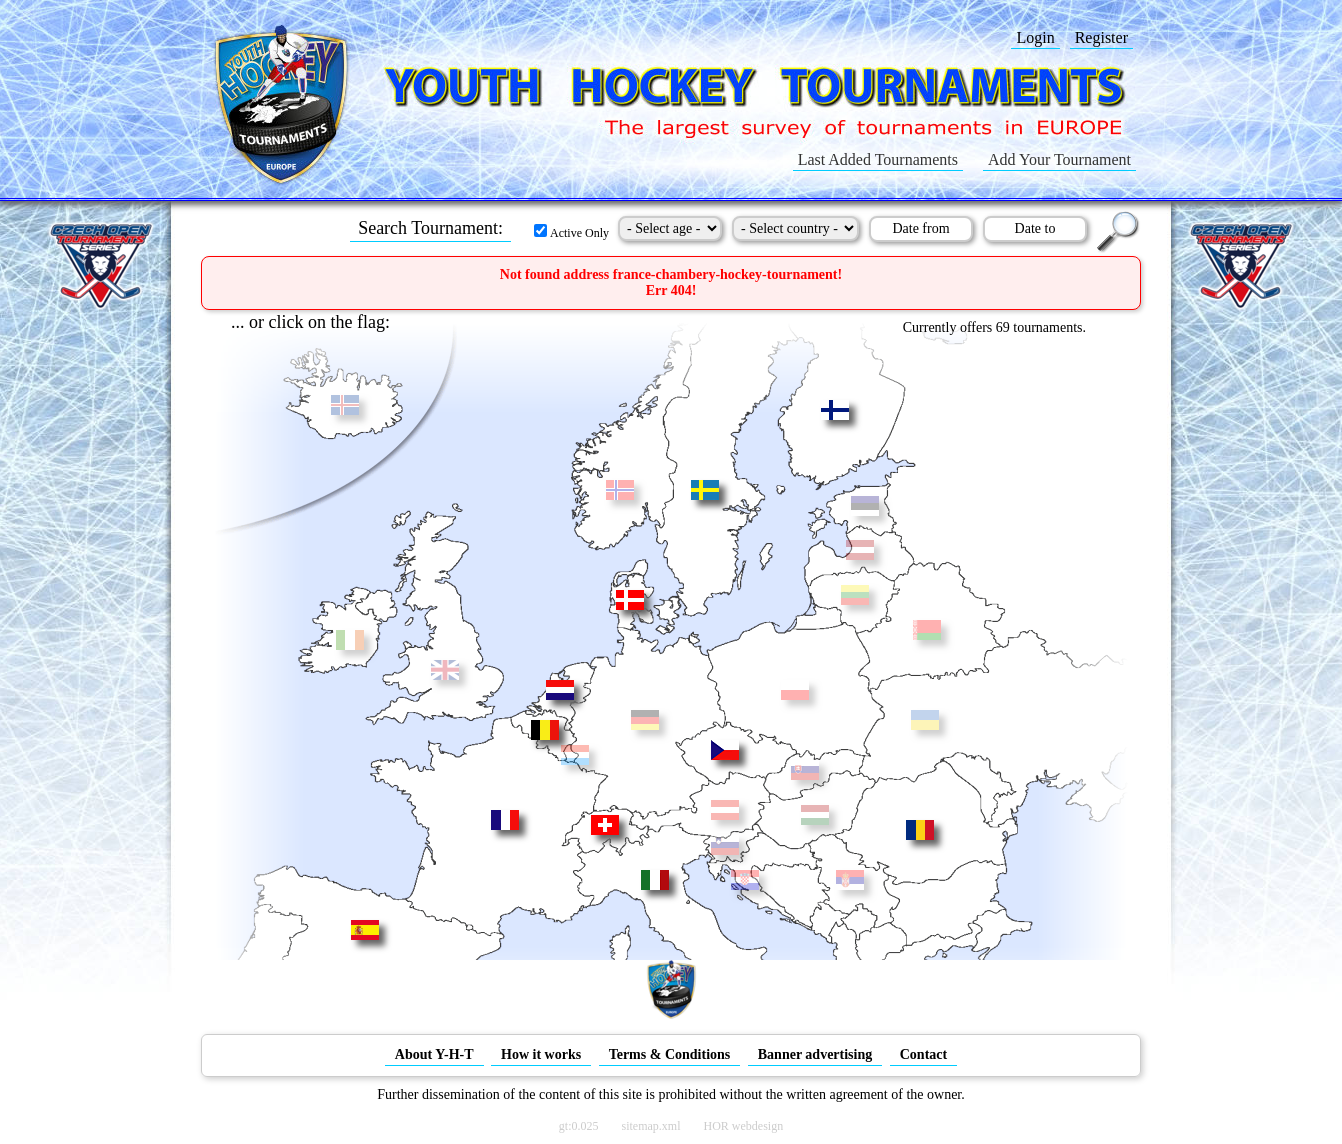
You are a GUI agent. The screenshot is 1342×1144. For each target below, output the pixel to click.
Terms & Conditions (670, 1054)
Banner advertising (815, 1054)
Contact (923, 1054)
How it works (541, 1054)
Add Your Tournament (1059, 159)
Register (1101, 37)
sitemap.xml (651, 1126)
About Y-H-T (434, 1054)
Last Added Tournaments (878, 159)
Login (1035, 37)
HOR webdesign (744, 1126)
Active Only (571, 233)
